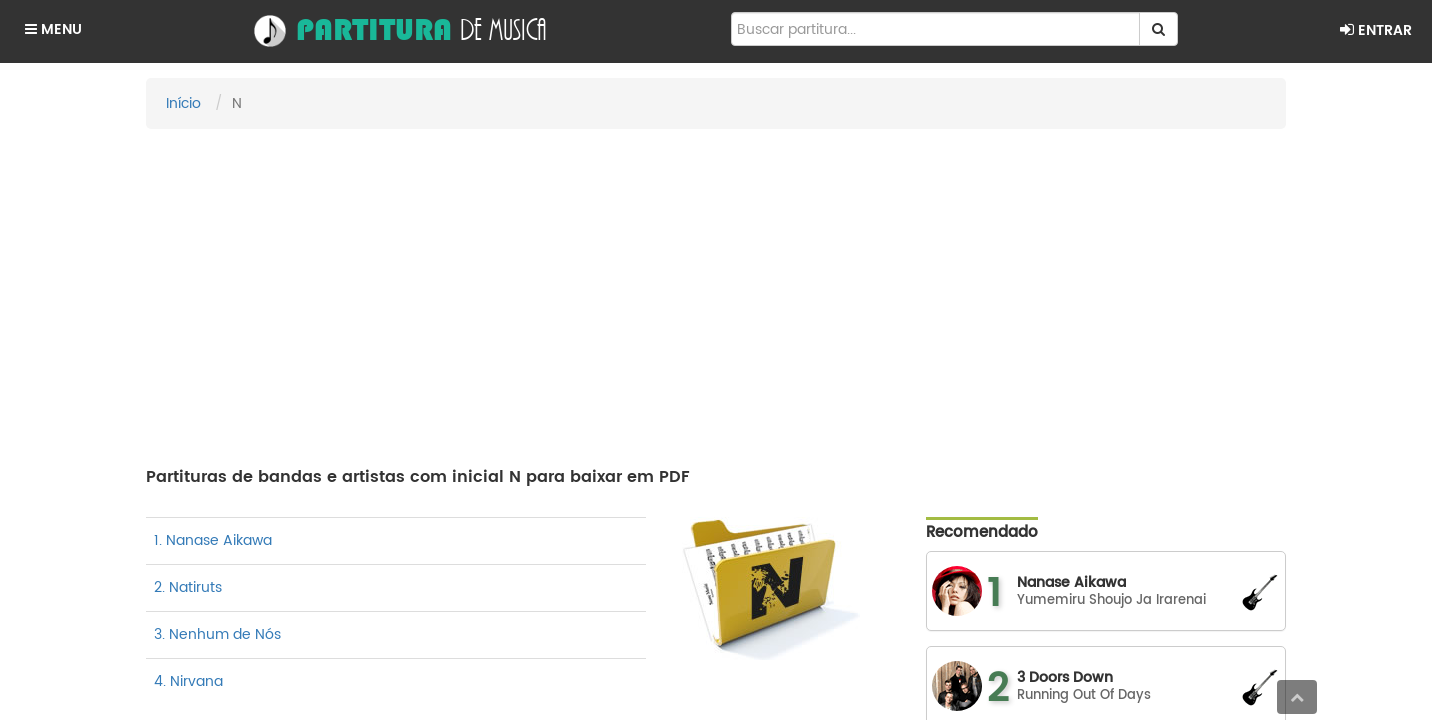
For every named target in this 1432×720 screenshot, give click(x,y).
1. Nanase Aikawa (213, 540)
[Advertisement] (716, 289)
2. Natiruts (188, 587)
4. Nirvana (188, 681)
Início (183, 103)
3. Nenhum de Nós (217, 634)
